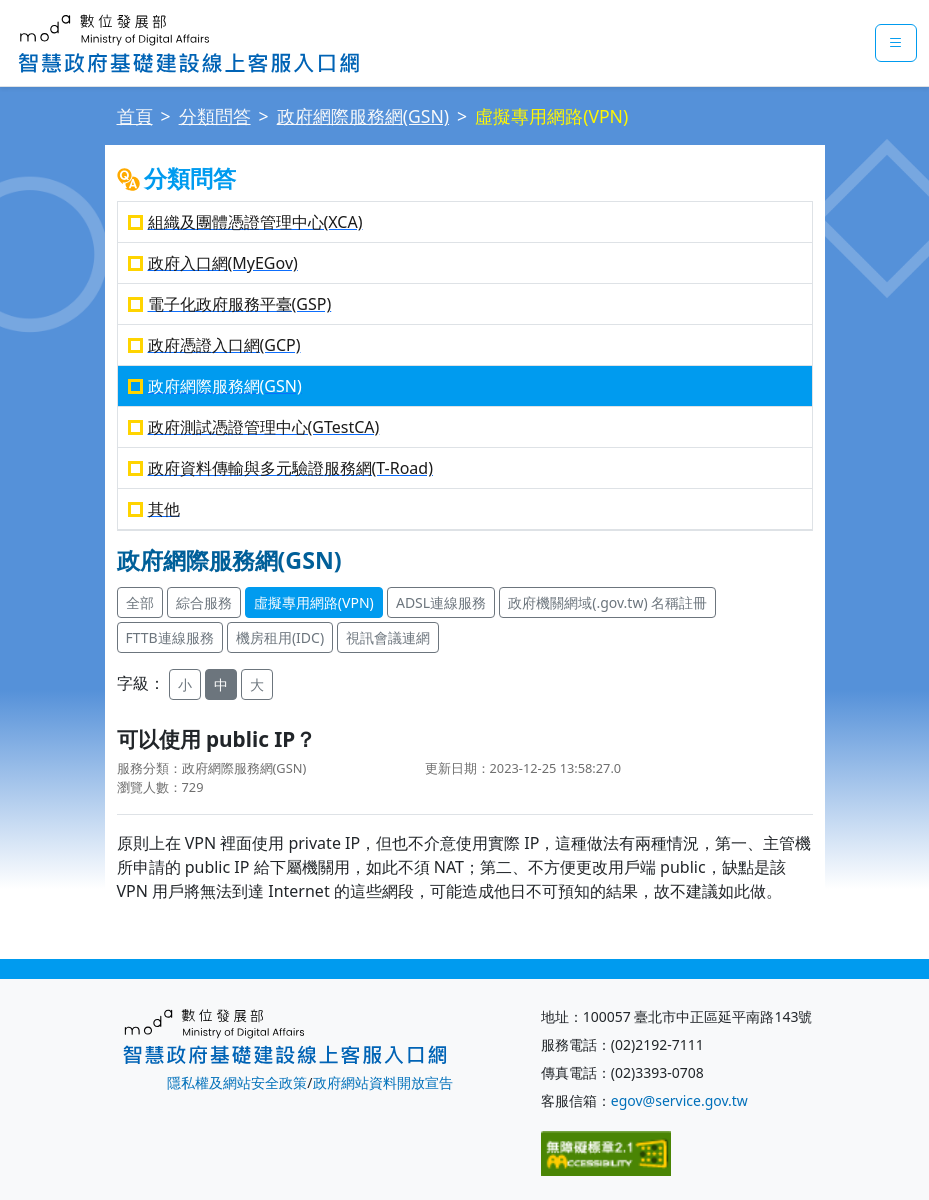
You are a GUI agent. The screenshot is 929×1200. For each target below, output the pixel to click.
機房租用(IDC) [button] (280, 637)
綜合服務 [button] (204, 602)
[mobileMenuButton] (896, 43)
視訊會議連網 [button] (388, 637)
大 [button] (257, 684)
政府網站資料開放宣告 (383, 1082)
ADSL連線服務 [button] (441, 602)
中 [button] (221, 684)
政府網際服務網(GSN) (363, 116)
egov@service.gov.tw (679, 1100)
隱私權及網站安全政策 (237, 1082)
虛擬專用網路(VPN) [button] (314, 602)
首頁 (135, 116)
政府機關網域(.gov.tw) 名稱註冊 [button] (607, 602)
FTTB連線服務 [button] (170, 637)
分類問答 (215, 116)
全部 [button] (140, 602)
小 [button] (185, 684)
